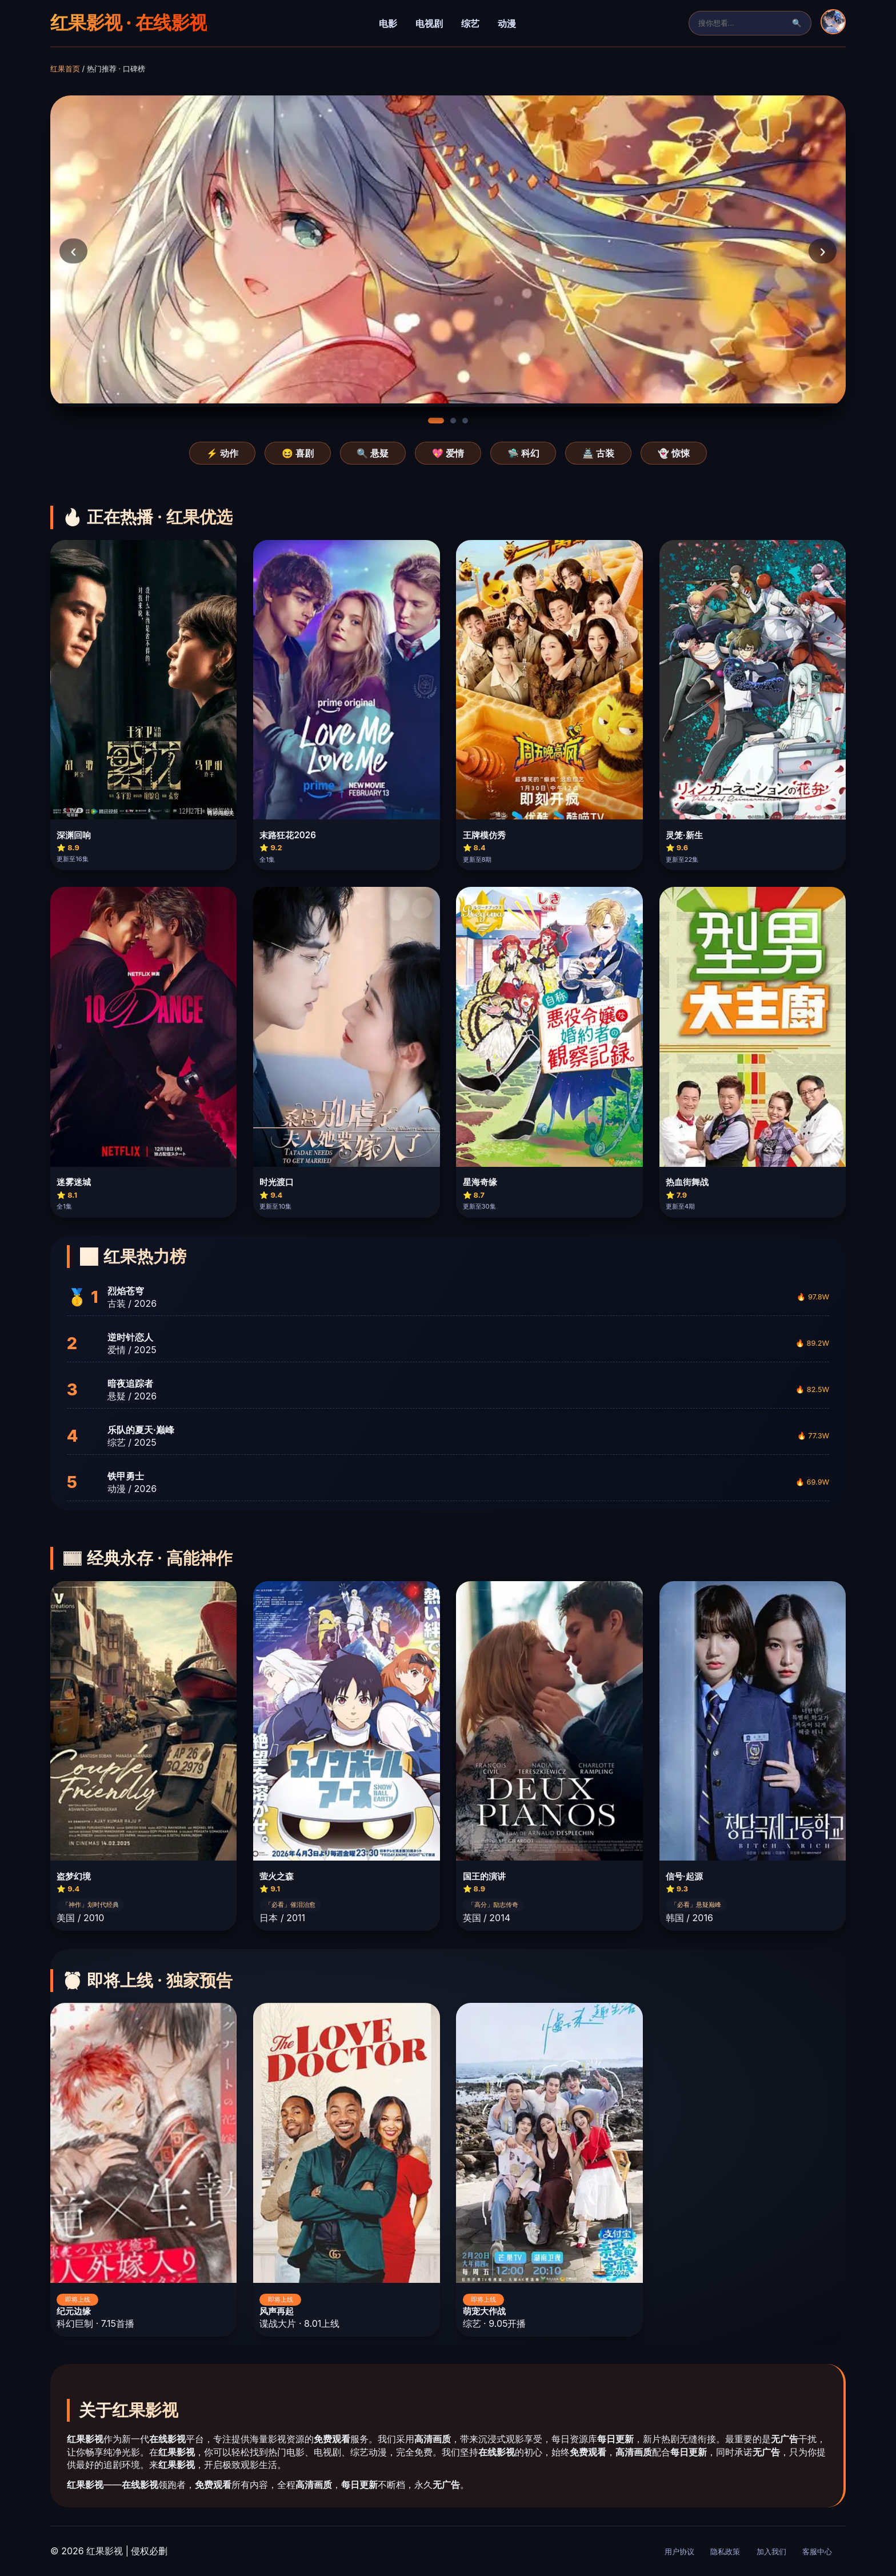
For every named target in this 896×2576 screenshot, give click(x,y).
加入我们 (771, 2551)
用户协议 (679, 2551)
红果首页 (65, 69)
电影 (388, 23)
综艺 (470, 23)
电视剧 (429, 23)
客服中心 (817, 2551)
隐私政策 (725, 2551)
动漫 (507, 23)
